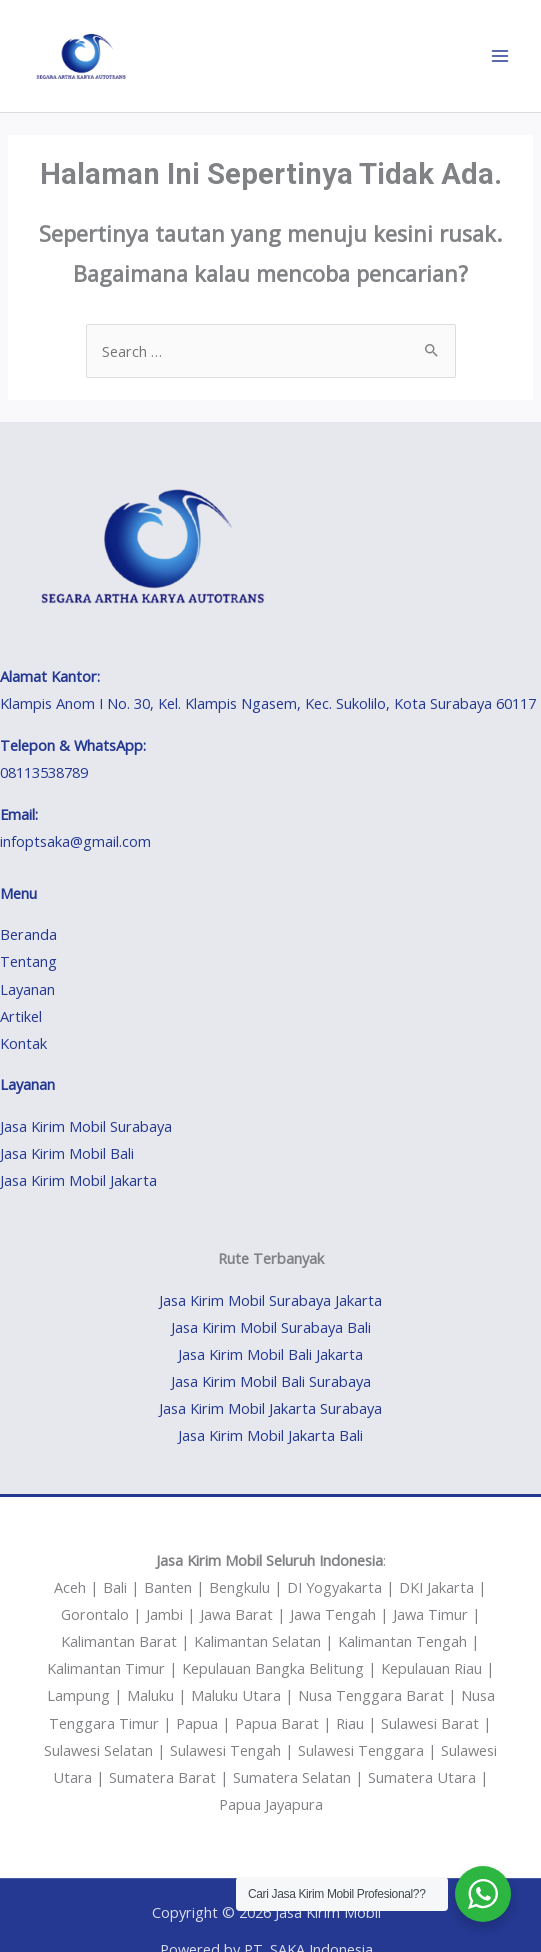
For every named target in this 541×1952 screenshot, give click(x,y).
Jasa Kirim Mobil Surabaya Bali (271, 1327)
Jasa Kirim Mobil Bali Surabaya (271, 1381)
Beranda (28, 934)
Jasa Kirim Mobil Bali (67, 1153)
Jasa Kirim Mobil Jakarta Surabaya (270, 1408)
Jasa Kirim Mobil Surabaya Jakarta (270, 1300)
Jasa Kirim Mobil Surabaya (86, 1126)
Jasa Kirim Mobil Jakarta (78, 1180)
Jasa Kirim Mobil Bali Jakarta (270, 1354)
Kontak (23, 1043)
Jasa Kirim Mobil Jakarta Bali (270, 1435)
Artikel (21, 1016)
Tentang (28, 961)
